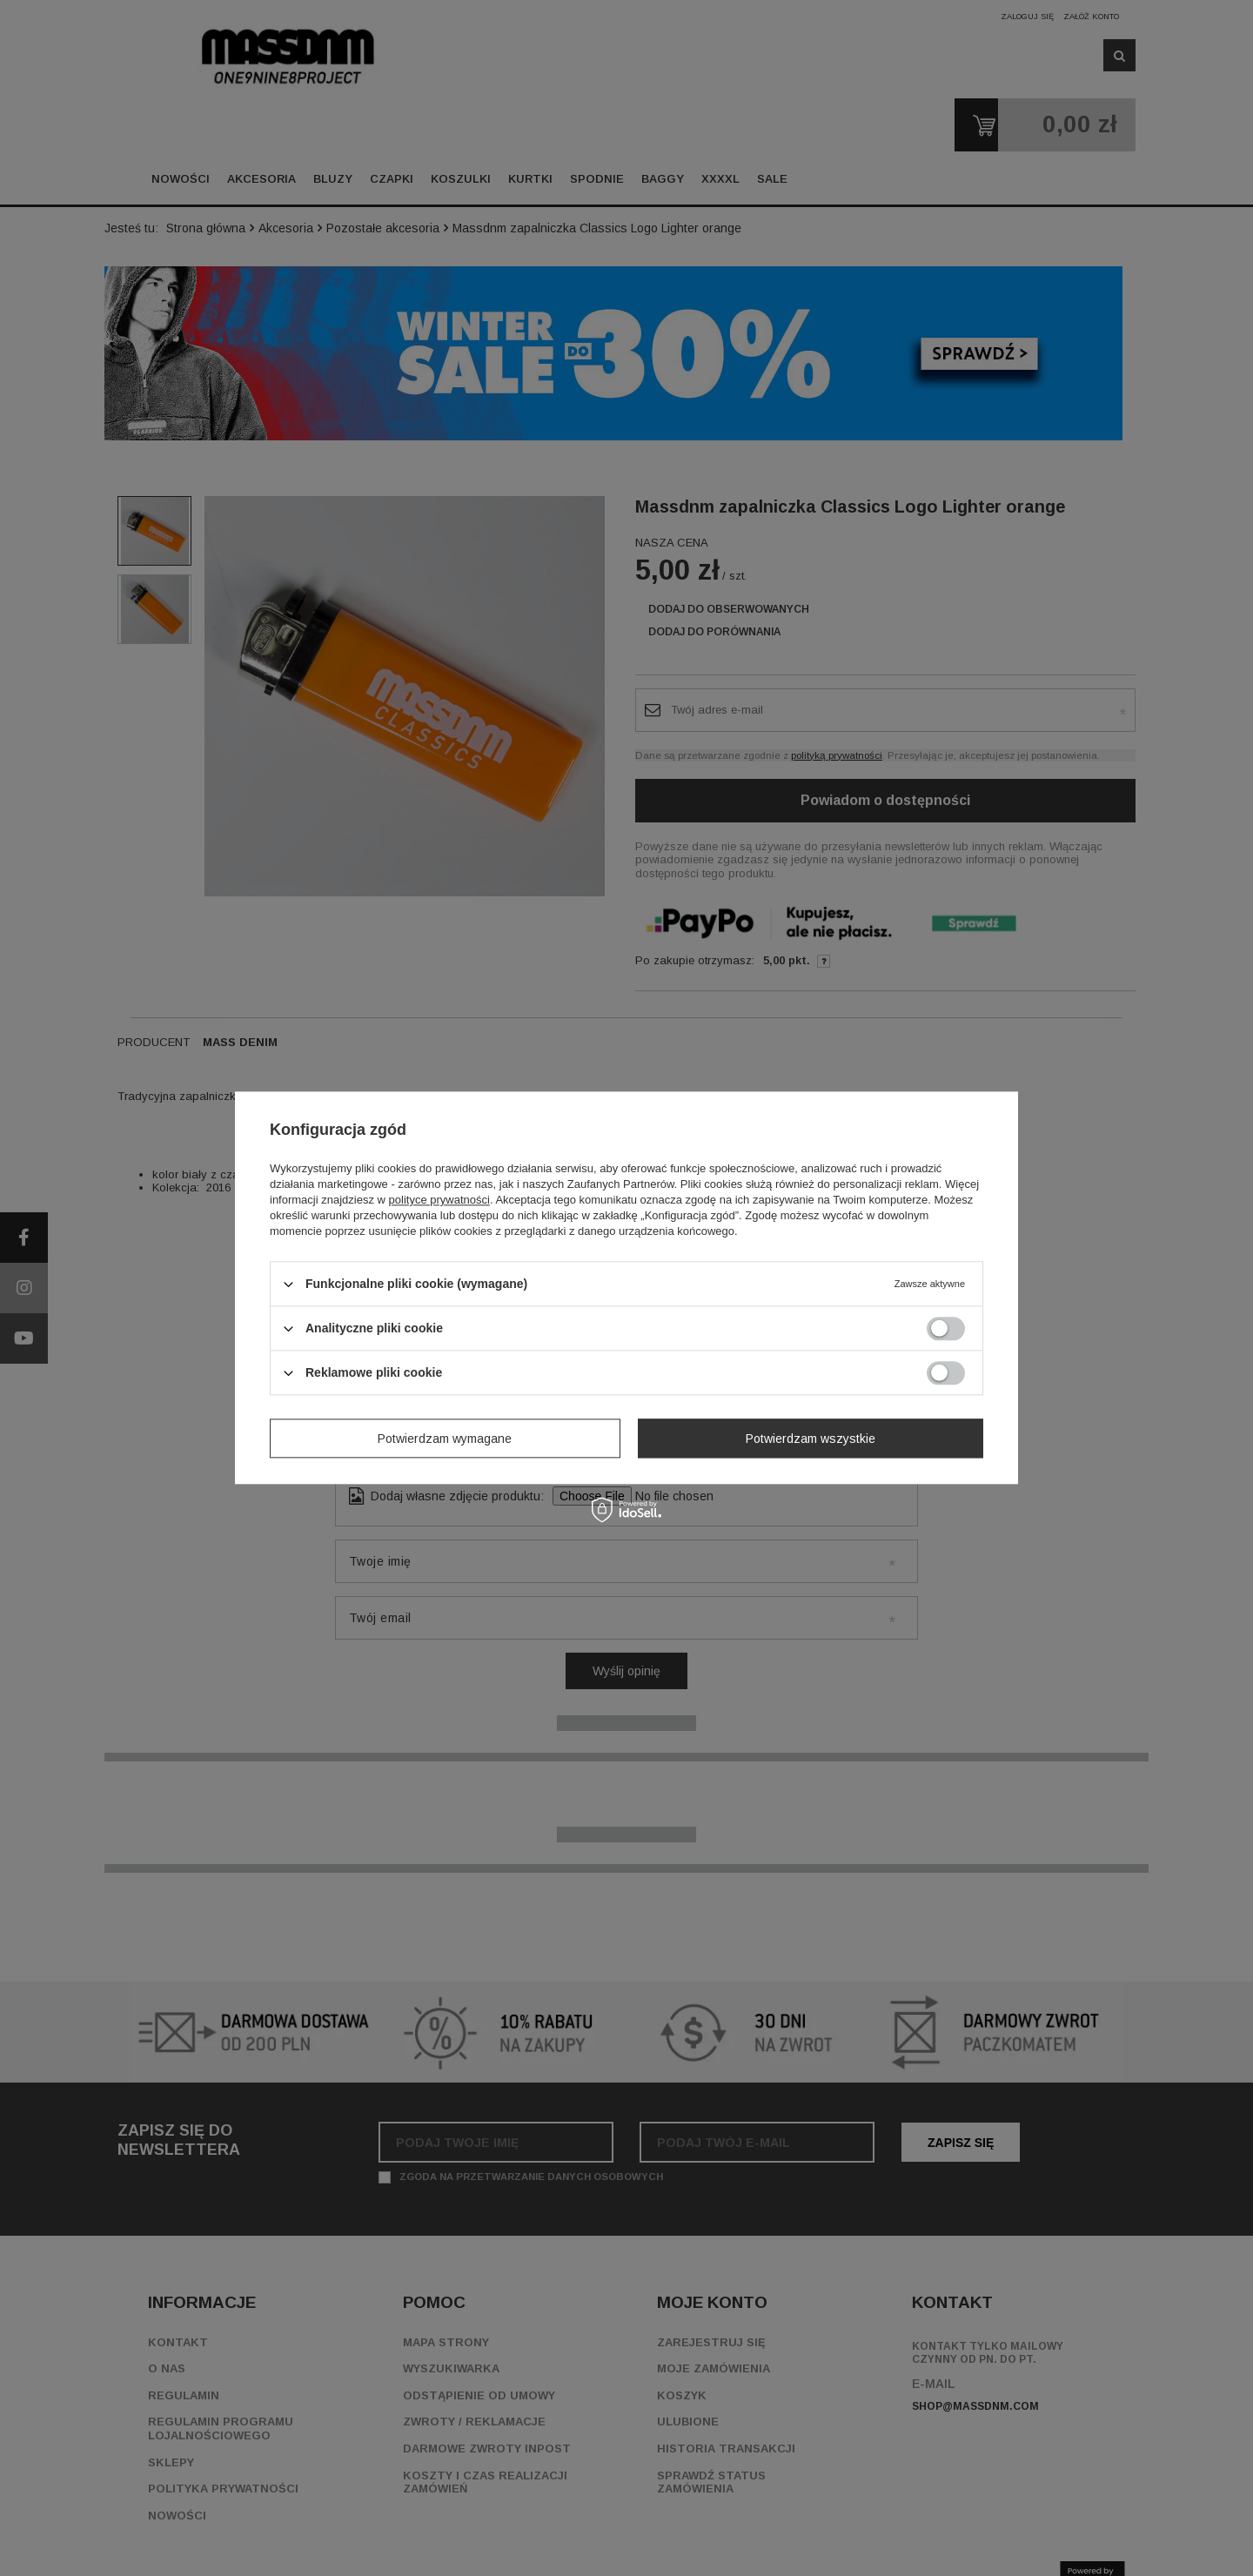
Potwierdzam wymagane (445, 1439)
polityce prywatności (439, 1199)
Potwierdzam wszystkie (810, 1439)
